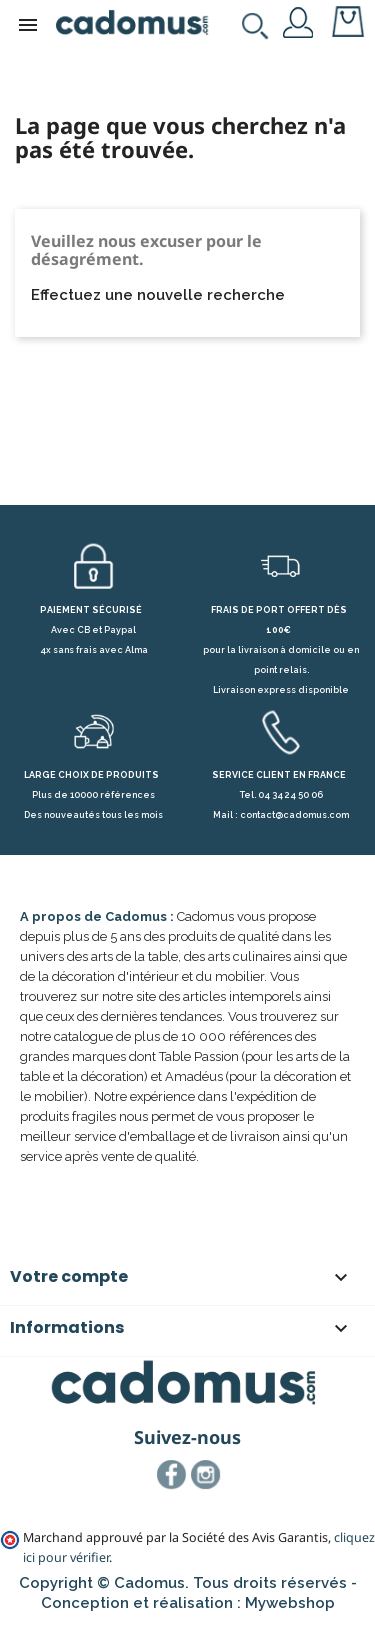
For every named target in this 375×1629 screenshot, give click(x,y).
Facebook (172, 1475)
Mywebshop (290, 1603)
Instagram (206, 1475)
